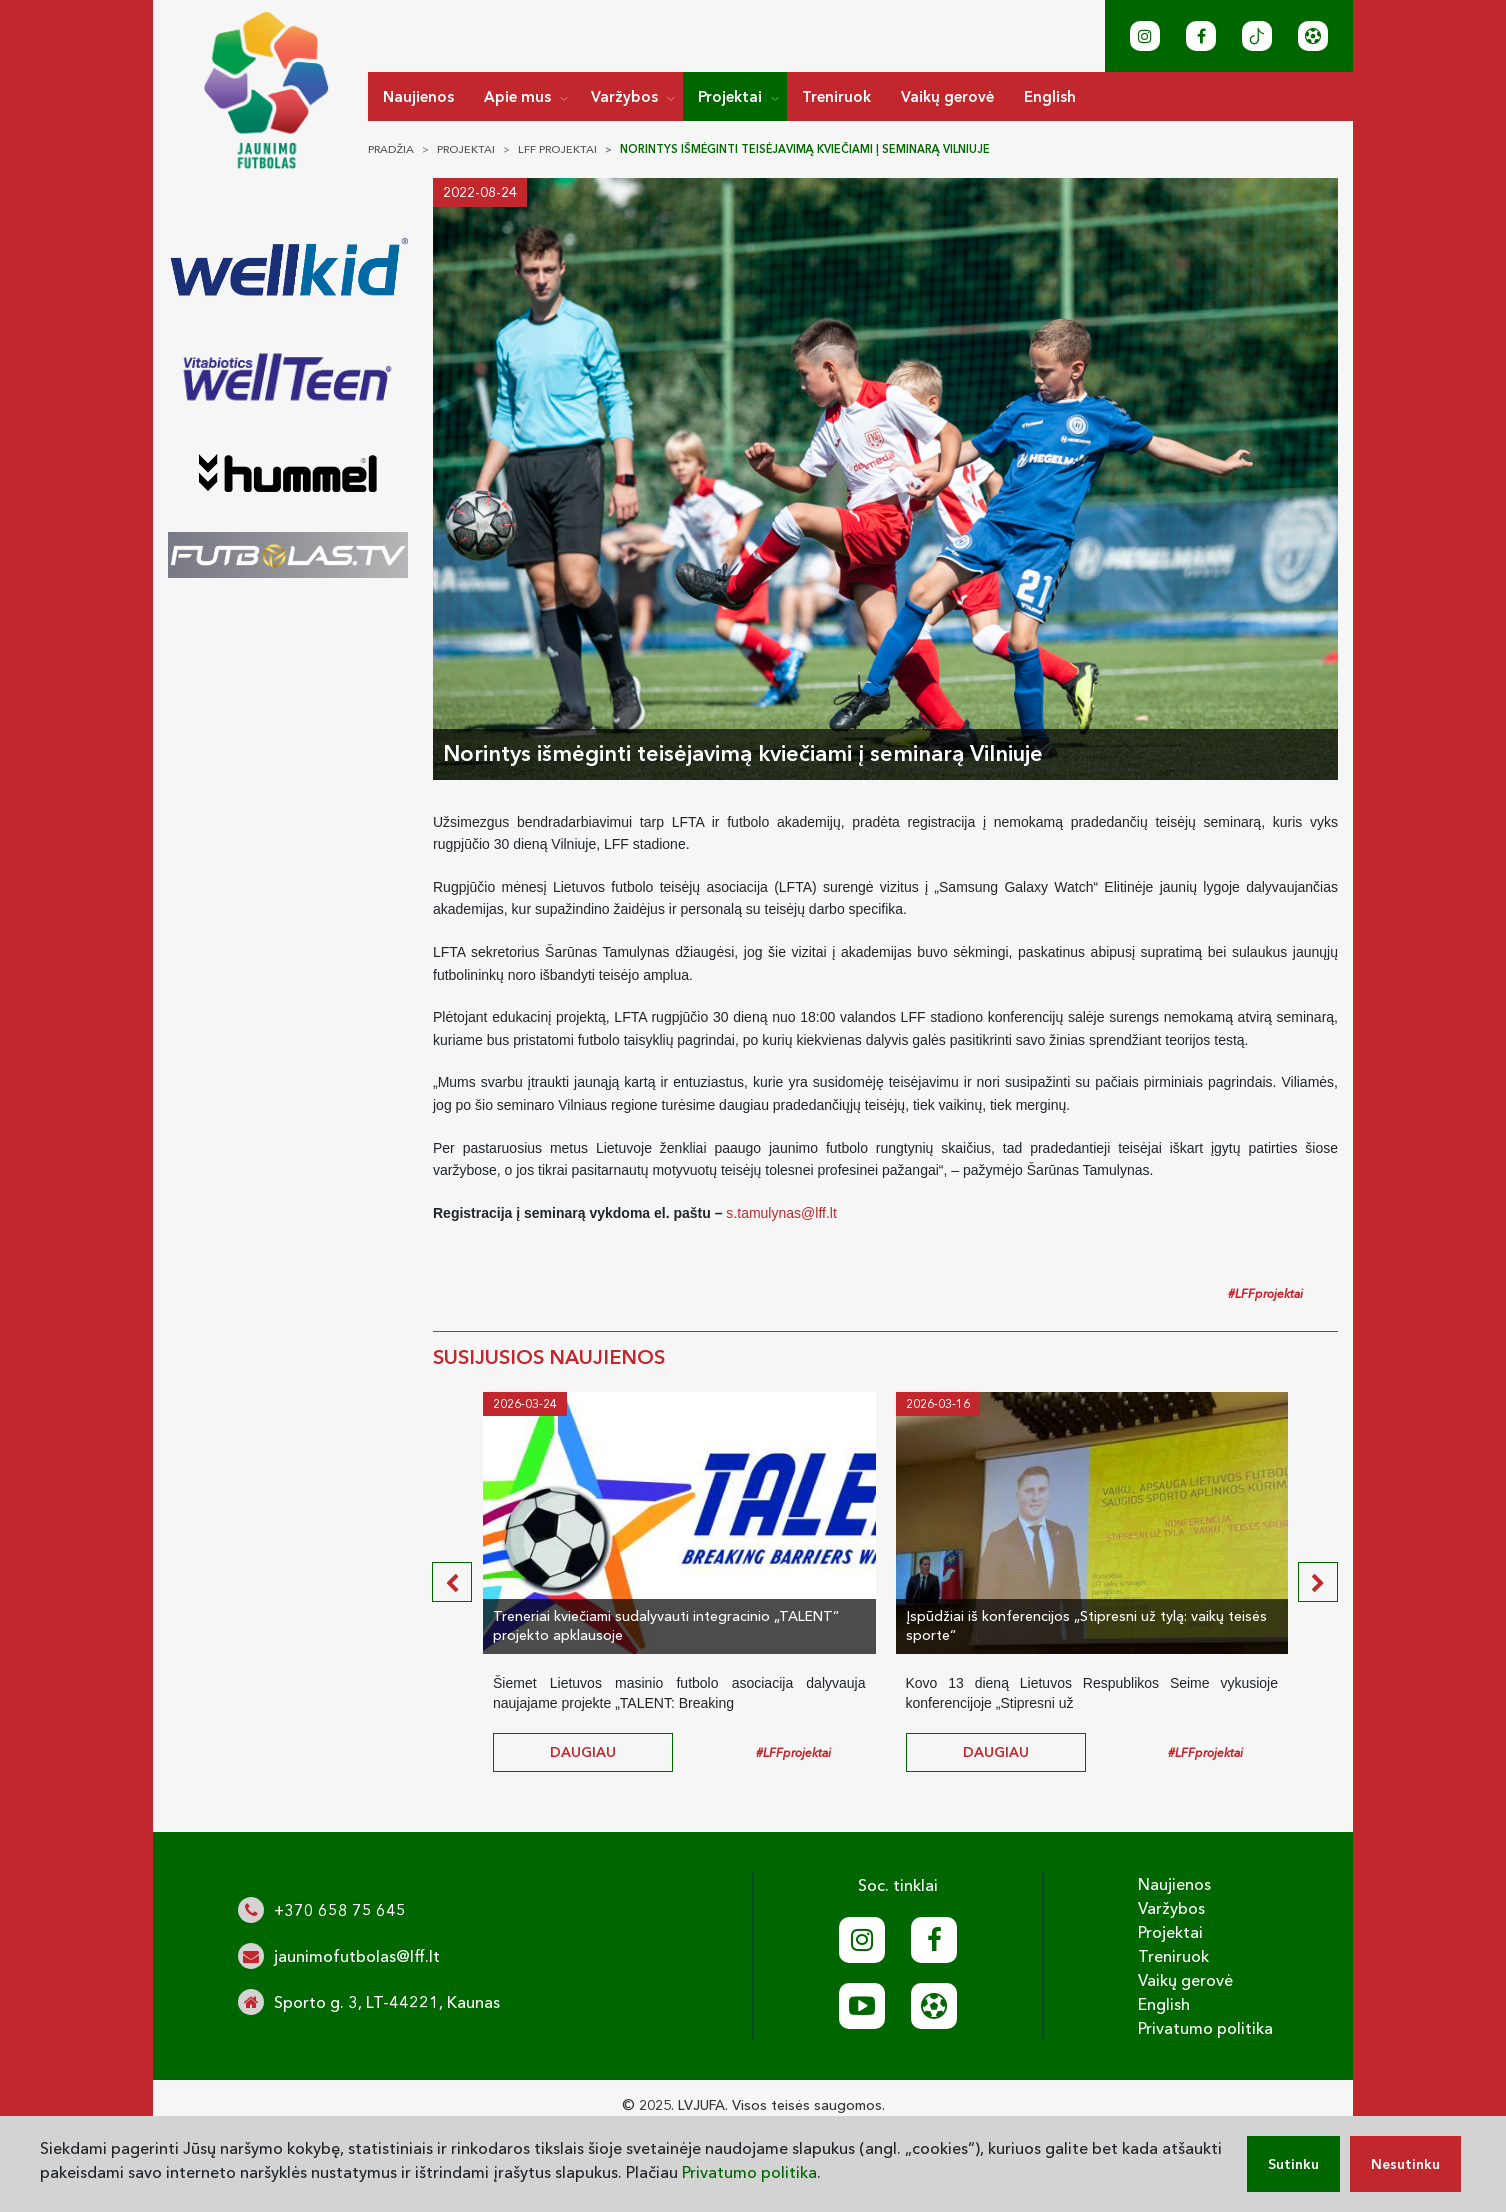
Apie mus (517, 96)
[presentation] (452, 1582)
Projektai (730, 96)
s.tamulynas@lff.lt (781, 1213)
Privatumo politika (1205, 2028)
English (1050, 96)
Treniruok (836, 96)
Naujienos (418, 96)
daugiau (583, 1752)
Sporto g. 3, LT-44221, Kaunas (387, 2002)
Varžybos (624, 96)
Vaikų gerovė (947, 96)
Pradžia (391, 149)
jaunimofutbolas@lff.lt (357, 1956)
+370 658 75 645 (340, 1910)
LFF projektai (557, 149)
